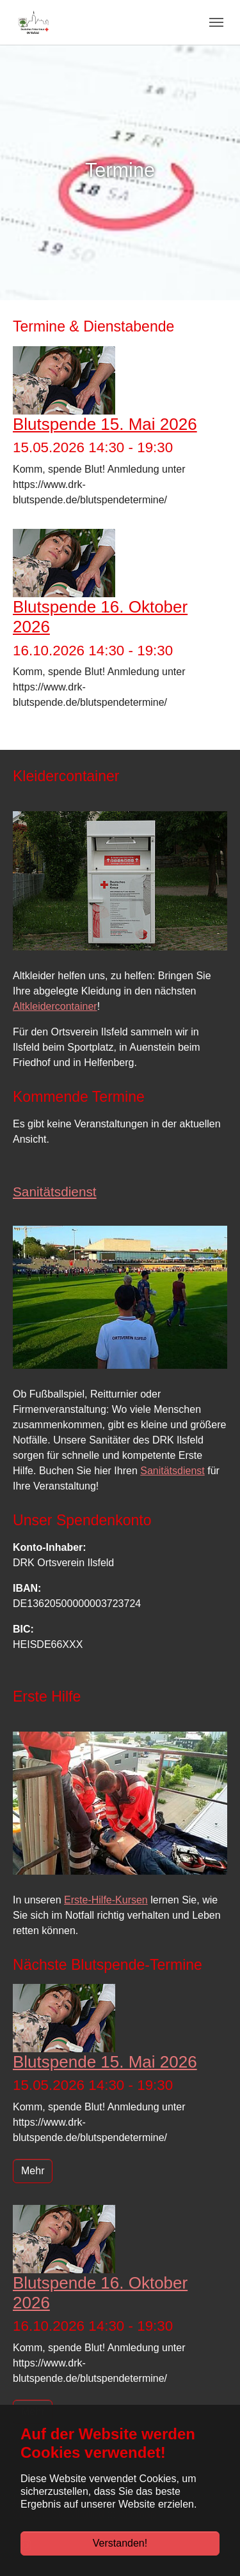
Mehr (32, 2170)
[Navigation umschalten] (216, 22)
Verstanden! (120, 2543)
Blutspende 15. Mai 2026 (105, 424)
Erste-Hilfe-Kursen (106, 1899)
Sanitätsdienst (172, 1470)
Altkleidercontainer (55, 1006)
